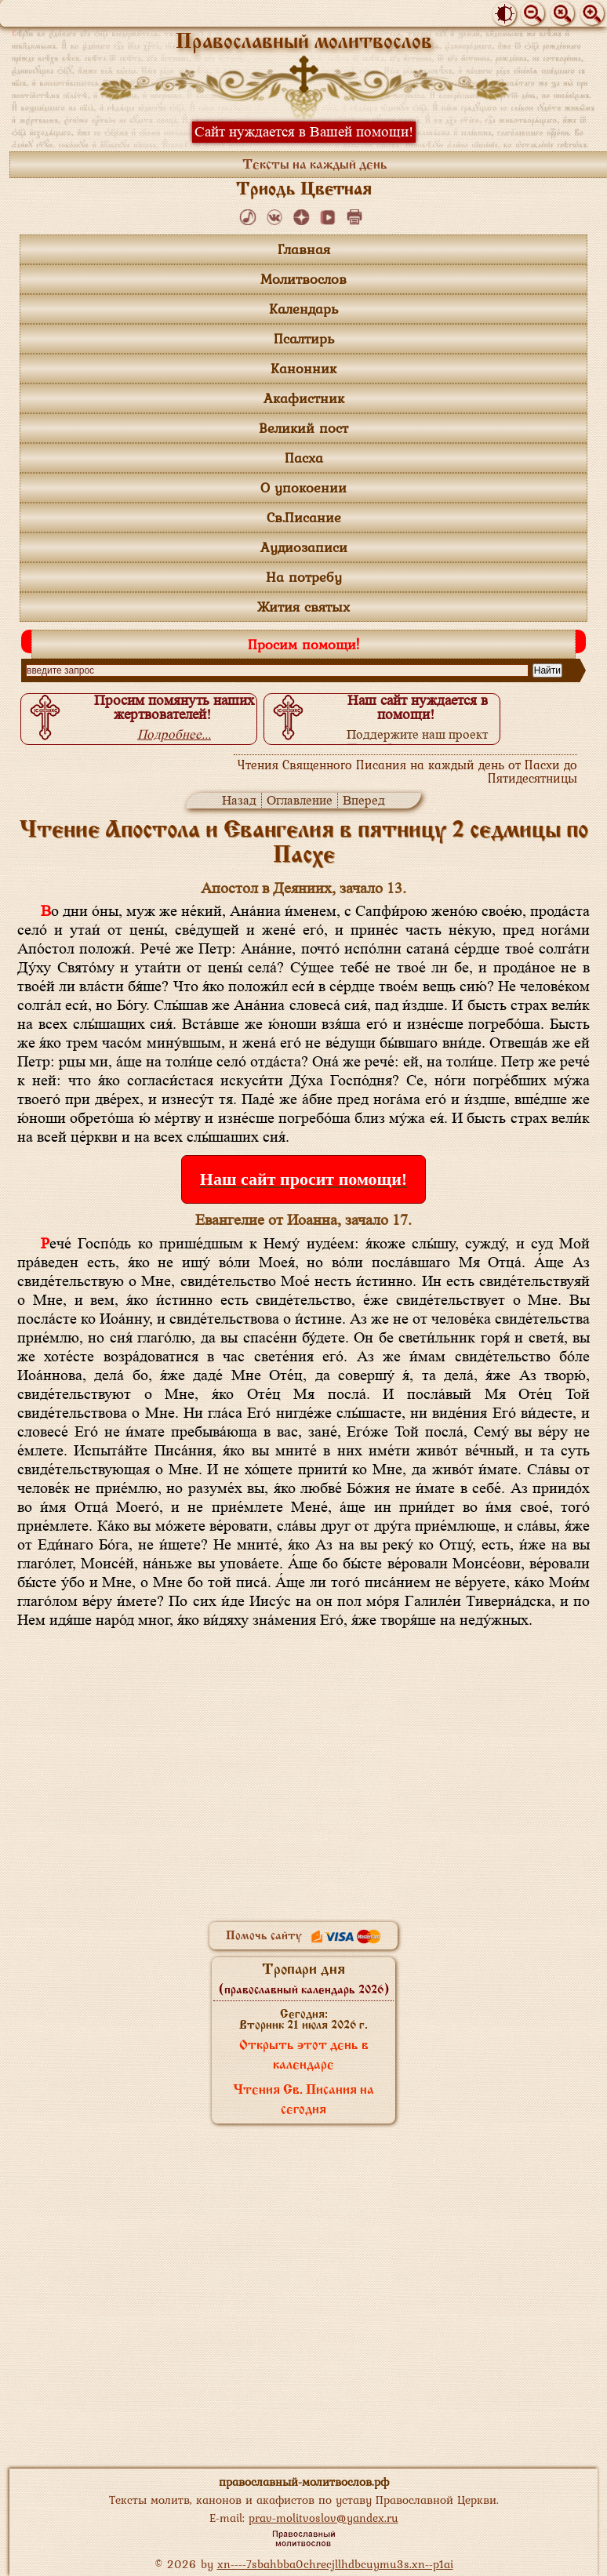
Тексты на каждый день (314, 165)
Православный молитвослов (304, 43)
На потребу (304, 576)
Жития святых (303, 606)
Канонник (303, 368)
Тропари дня (304, 1979)
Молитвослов (303, 278)
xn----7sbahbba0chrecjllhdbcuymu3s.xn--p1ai (335, 2564)
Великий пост (303, 427)
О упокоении (303, 487)
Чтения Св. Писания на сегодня (303, 2100)
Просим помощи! (303, 644)
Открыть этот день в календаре (304, 2056)
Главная (304, 249)
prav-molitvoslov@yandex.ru (323, 2518)
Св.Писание (304, 517)
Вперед (364, 800)
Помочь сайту (303, 1936)
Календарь (303, 308)
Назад (239, 800)
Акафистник (304, 398)
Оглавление (300, 800)
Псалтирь (304, 338)
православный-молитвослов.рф (304, 2481)
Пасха (304, 457)
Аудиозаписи (303, 547)
